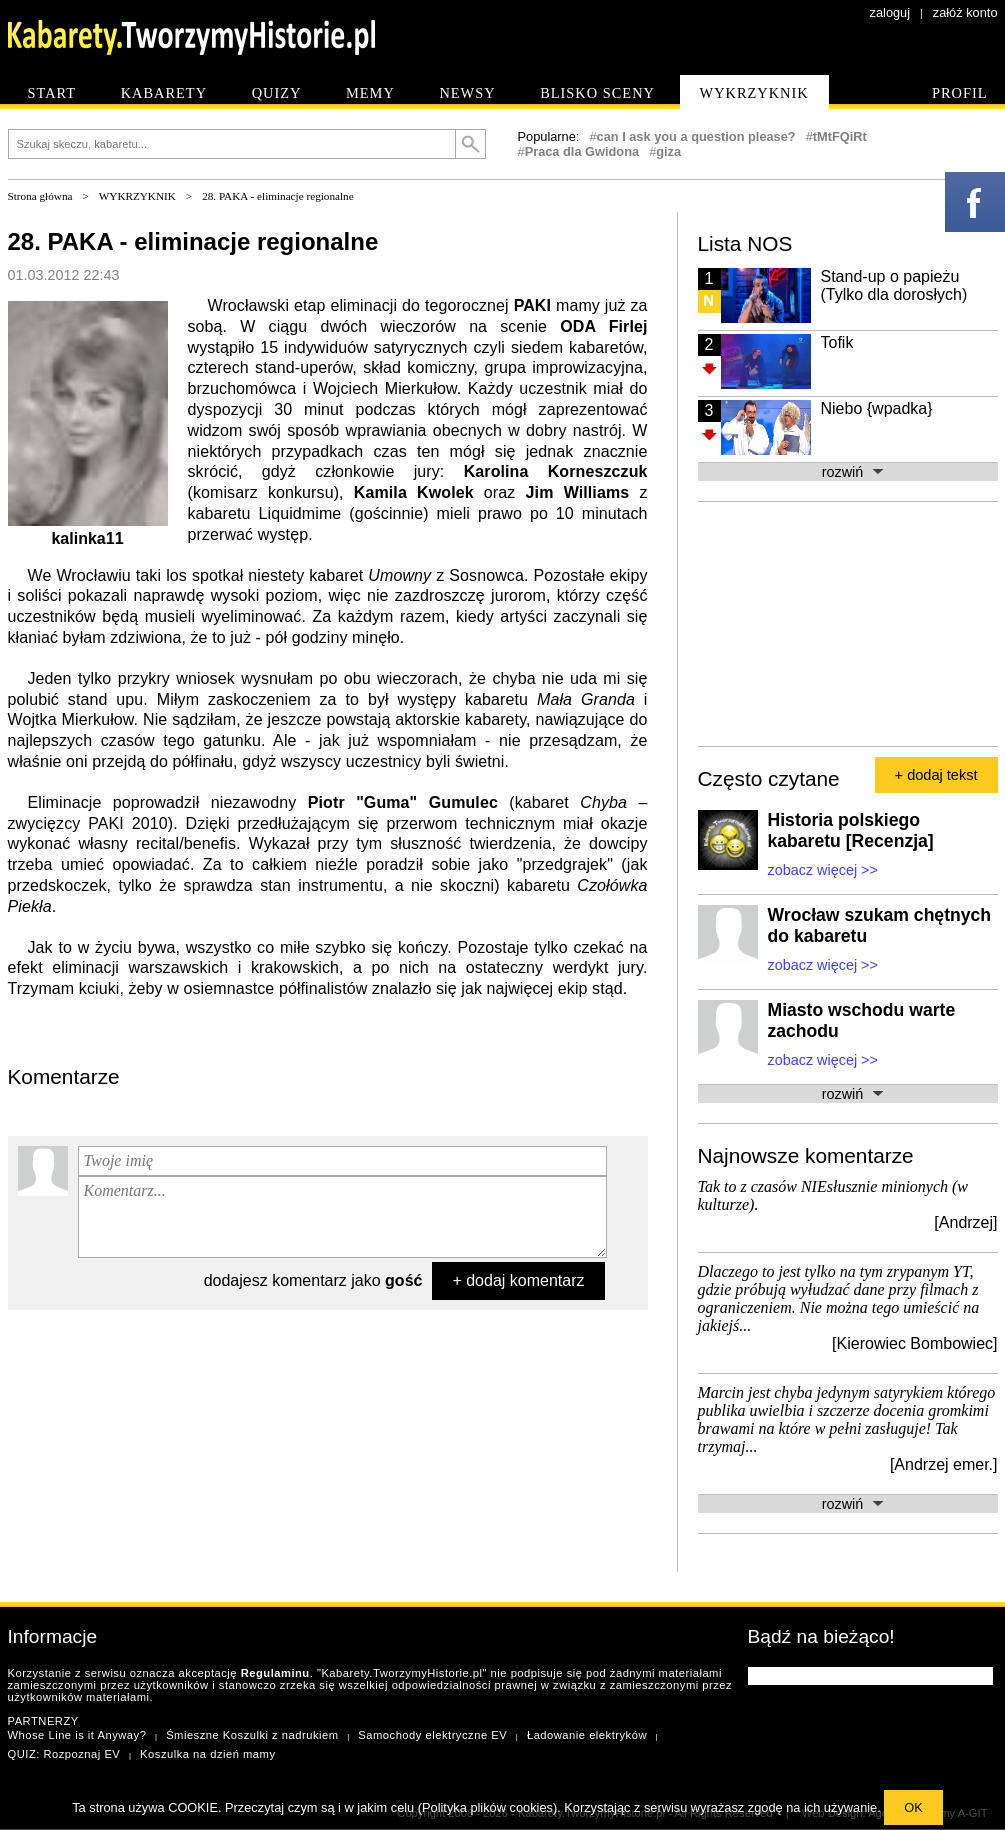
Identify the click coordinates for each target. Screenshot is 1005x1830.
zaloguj (890, 12)
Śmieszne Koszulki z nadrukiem (252, 1735)
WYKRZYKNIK (137, 196)
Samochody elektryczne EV (432, 1735)
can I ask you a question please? (696, 136)
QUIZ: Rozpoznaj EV (64, 1754)
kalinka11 (87, 538)
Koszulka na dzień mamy (207, 1754)
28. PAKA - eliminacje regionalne (278, 196)
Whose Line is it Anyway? (77, 1735)
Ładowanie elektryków (587, 1735)
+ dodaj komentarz (518, 1280)
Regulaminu (275, 1673)
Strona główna (40, 196)
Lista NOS (745, 243)
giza (668, 151)
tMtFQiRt (840, 136)
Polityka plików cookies (487, 1807)
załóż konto (965, 12)
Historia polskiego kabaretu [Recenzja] (851, 830)
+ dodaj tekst (936, 775)
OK (913, 1807)
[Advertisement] (815, 622)
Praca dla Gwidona (582, 151)
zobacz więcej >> (823, 870)
